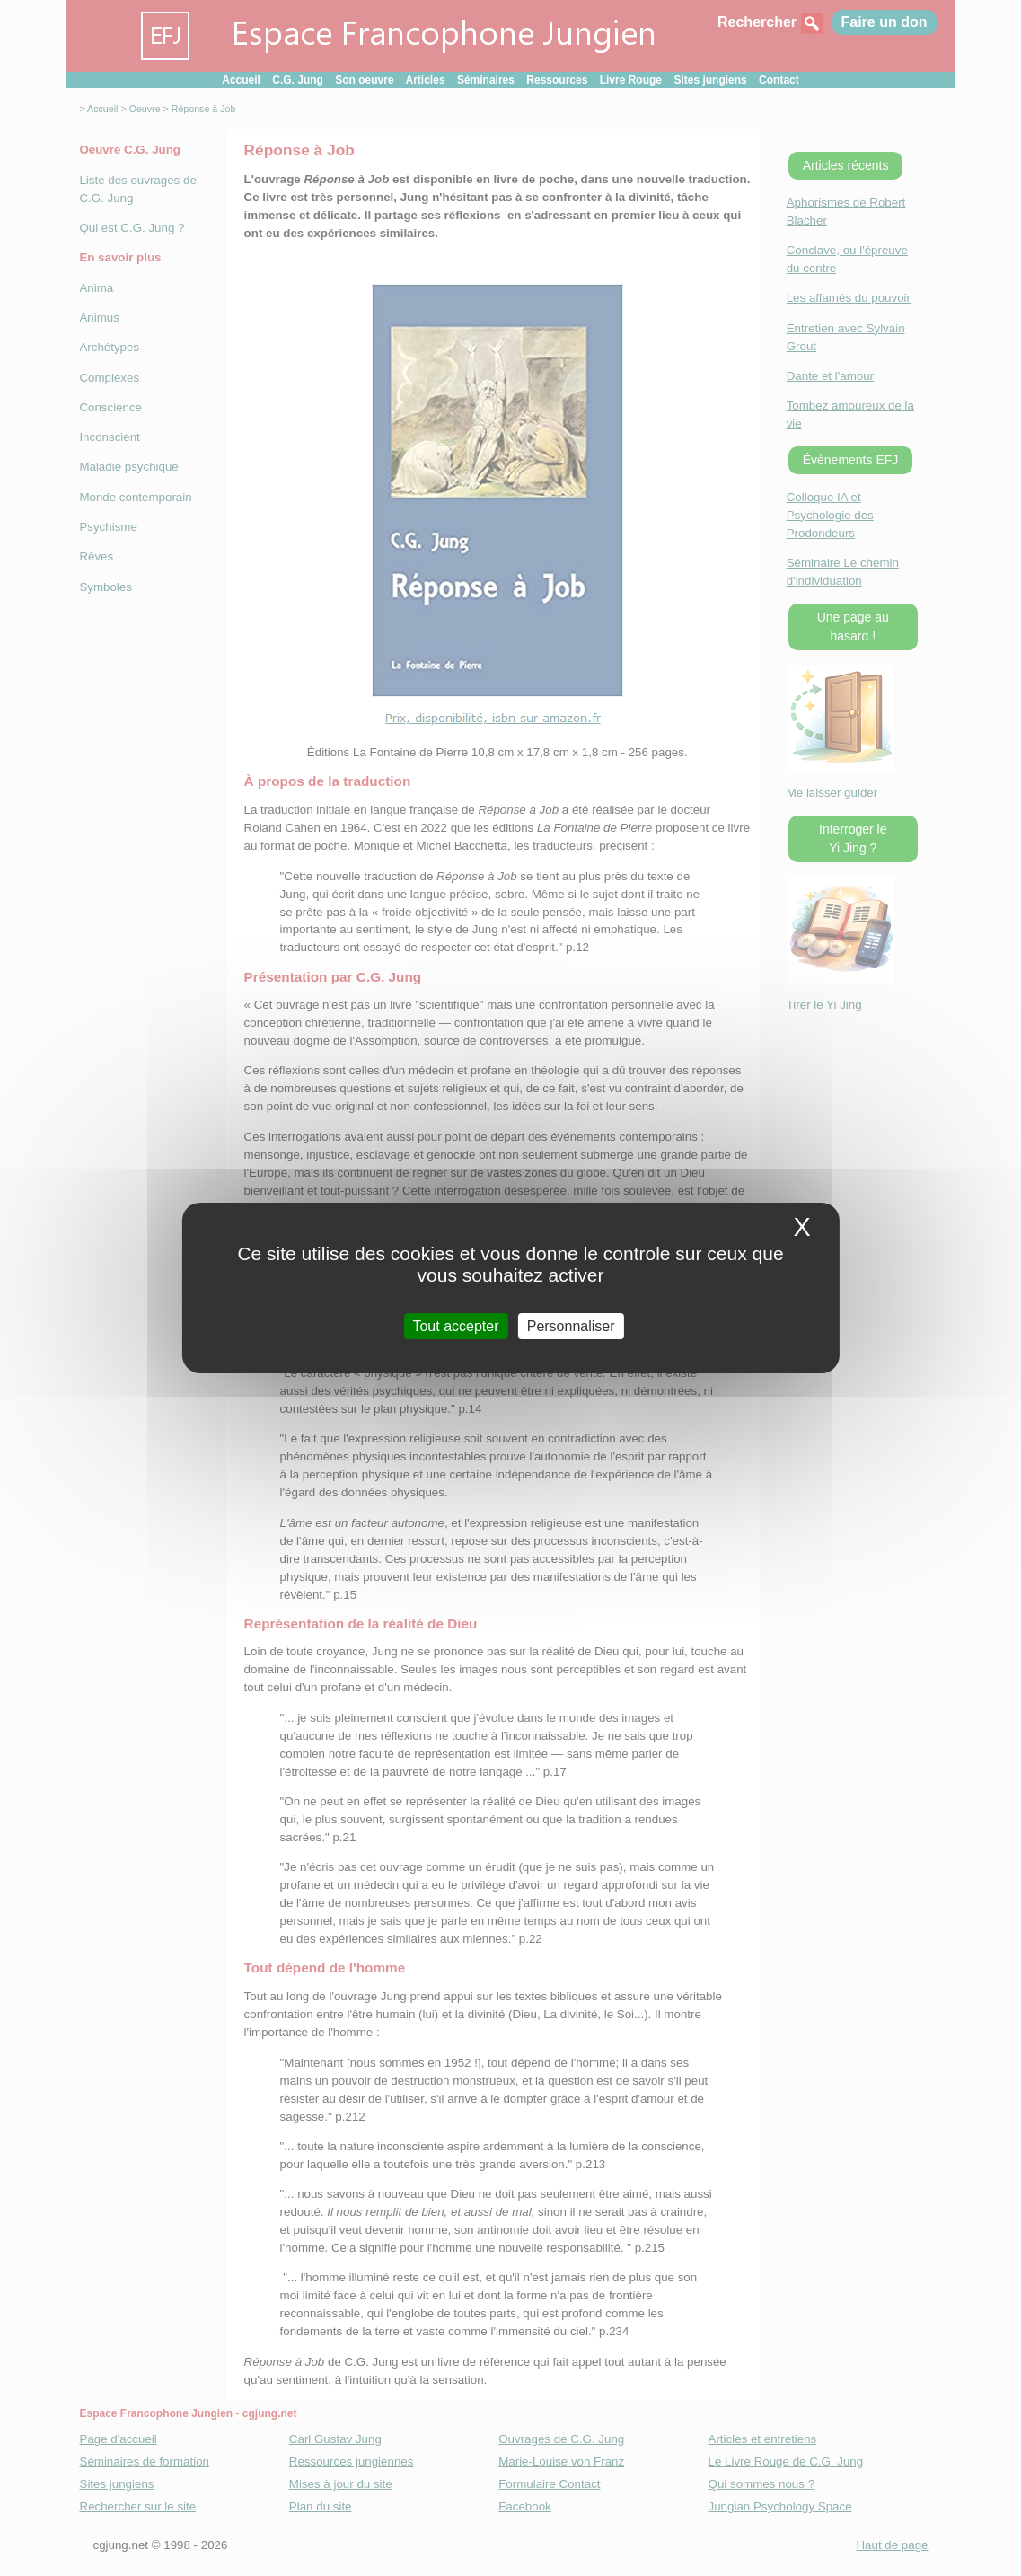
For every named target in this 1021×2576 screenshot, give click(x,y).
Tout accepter (455, 1326)
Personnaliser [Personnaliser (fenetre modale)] (571, 1326)
